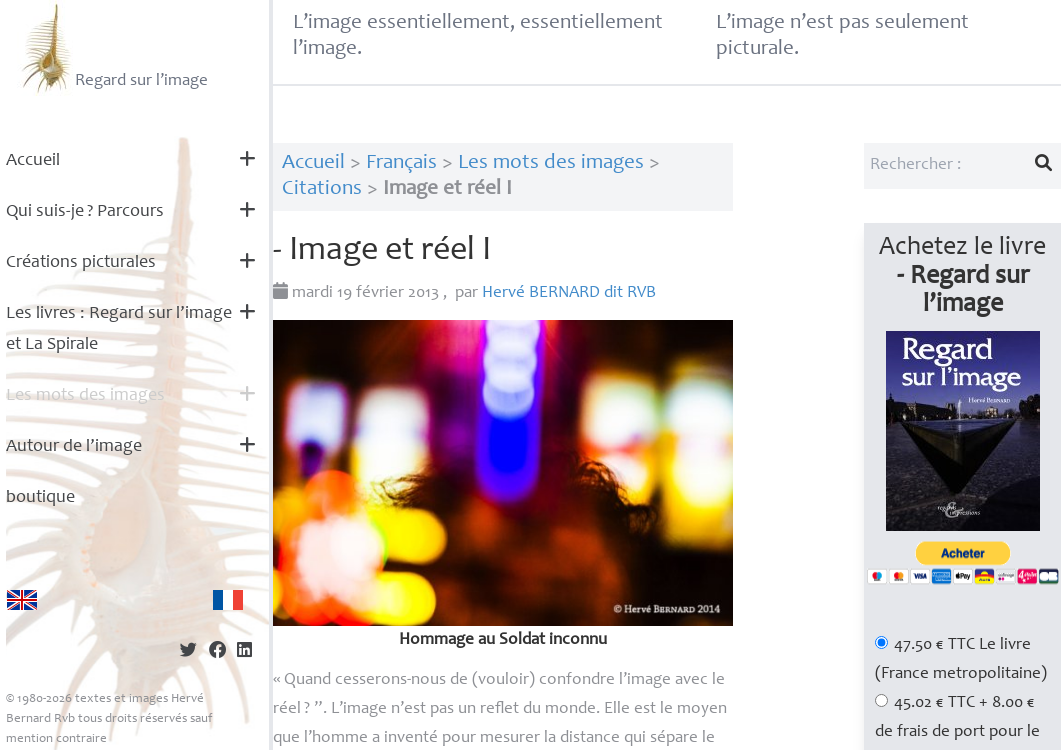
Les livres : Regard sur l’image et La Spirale (119, 329)
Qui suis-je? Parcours (85, 212)
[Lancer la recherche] (1044, 166)
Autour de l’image (74, 447)
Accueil (33, 161)
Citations (322, 189)
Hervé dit (569, 293)
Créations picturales (81, 263)
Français (401, 163)
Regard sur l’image (112, 48)
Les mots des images (85, 396)
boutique (40, 498)
